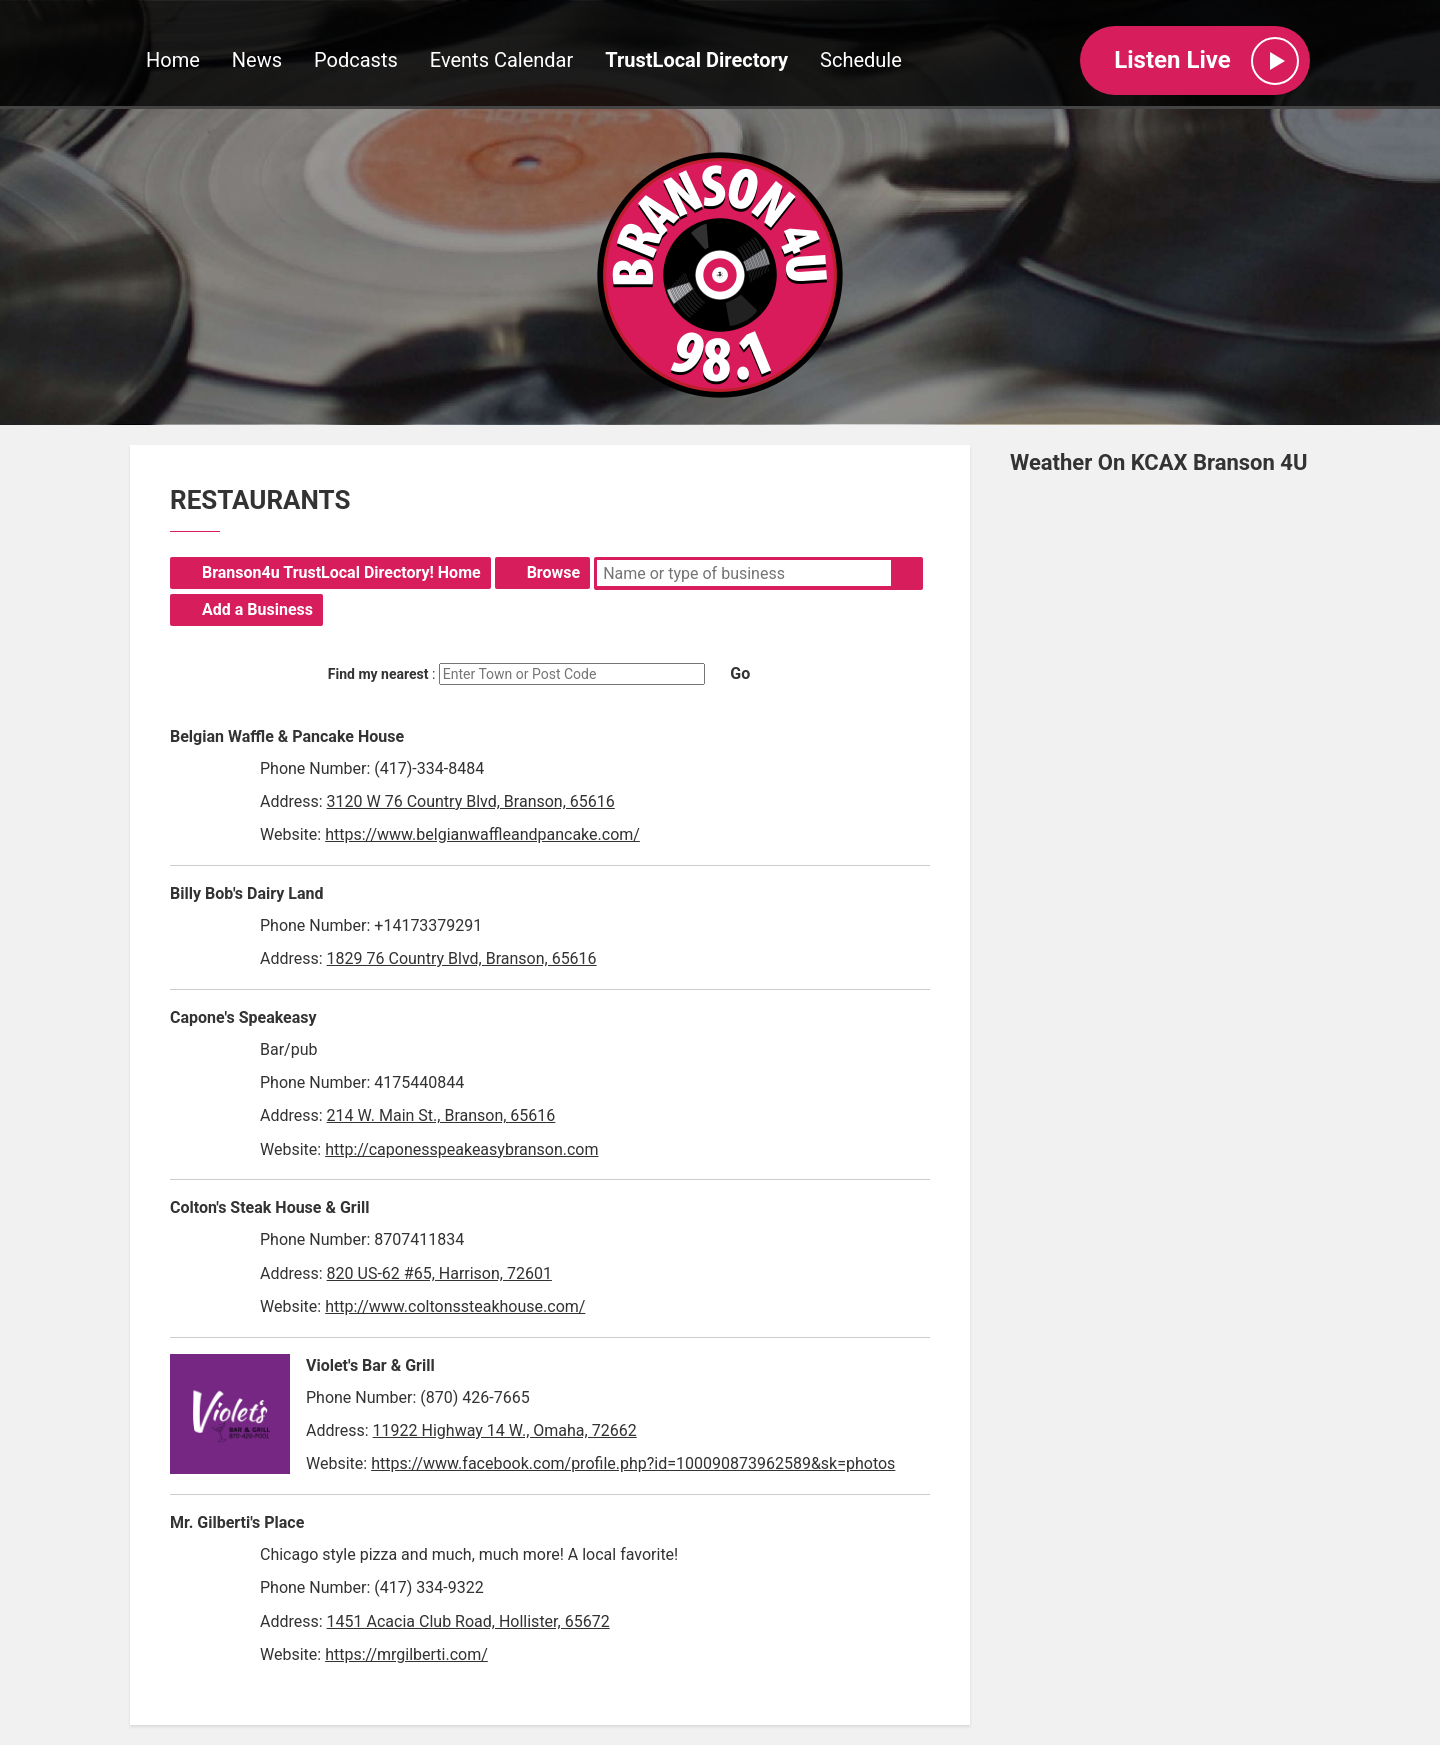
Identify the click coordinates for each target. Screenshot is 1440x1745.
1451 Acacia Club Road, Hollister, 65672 (468, 1621)
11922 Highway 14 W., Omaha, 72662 (505, 1430)
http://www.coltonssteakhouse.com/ (455, 1306)
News (257, 61)
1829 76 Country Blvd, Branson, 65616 (462, 958)
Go (740, 673)
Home (173, 61)
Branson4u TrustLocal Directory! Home (341, 572)
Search (907, 573)
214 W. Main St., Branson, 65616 (441, 1115)
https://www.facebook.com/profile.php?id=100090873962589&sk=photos (633, 1463)
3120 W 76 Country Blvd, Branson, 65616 (471, 801)
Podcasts (356, 61)
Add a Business (257, 609)
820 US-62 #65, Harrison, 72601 (439, 1273)
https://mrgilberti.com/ (406, 1654)
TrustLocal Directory (696, 61)
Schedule (861, 61)
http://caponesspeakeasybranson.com (461, 1149)
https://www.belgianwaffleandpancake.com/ (482, 834)
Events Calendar (502, 61)
